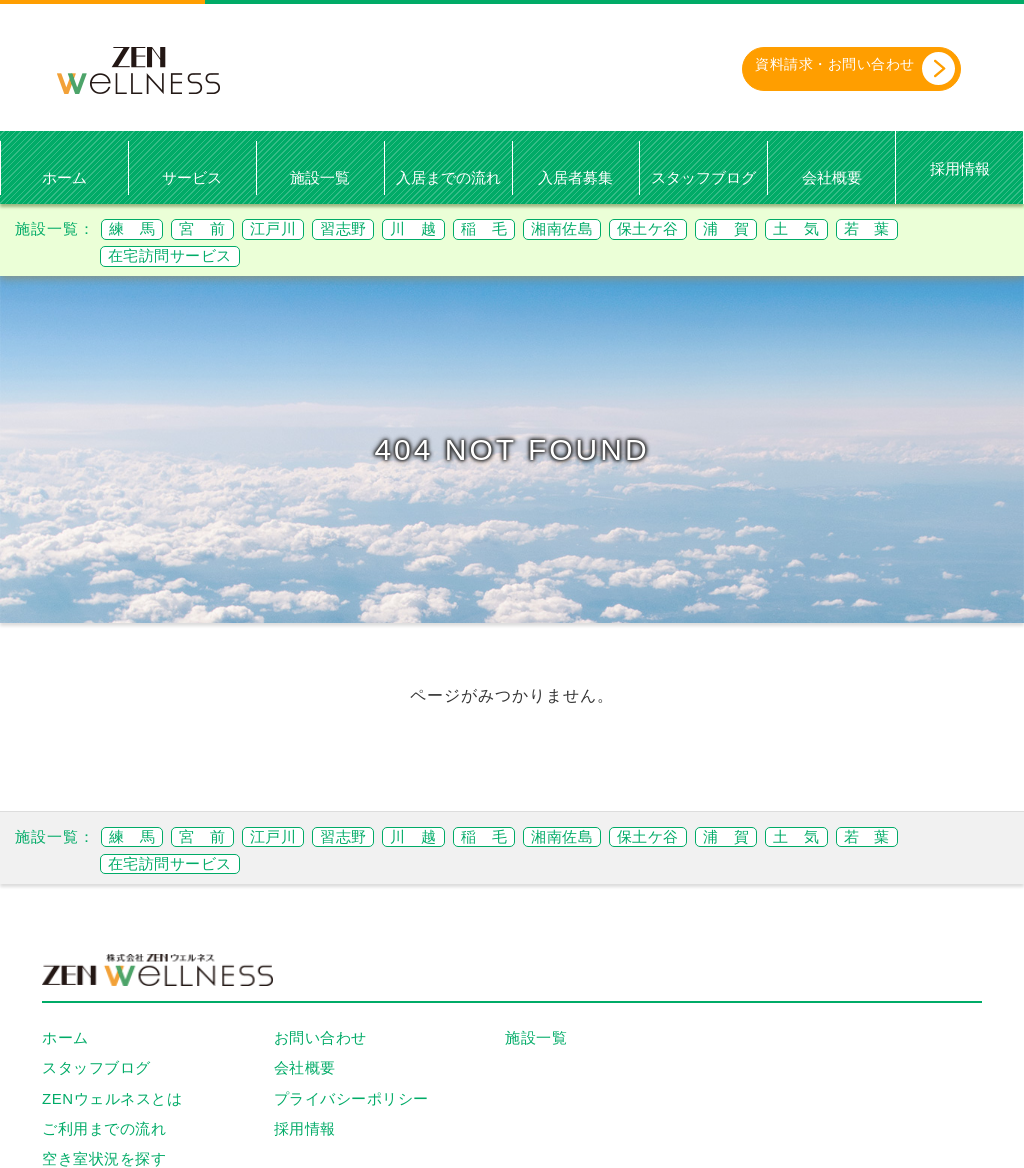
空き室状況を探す (104, 1159)
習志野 (373, 229)
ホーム (64, 177)
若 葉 (960, 229)
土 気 (881, 229)
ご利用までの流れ (104, 1128)
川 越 (452, 229)
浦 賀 (802, 229)
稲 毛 (531, 229)
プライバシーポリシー (351, 1098)
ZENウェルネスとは (112, 1098)
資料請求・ (835, 69)
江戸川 (294, 229)
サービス (192, 177)
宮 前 (215, 229)
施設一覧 (320, 177)
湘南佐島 (619, 229)
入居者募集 (575, 177)
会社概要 (832, 177)
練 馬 (136, 229)
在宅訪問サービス (178, 256)
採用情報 (960, 169)
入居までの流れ (448, 177)
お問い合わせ (320, 1038)
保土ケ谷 (715, 229)
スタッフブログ (703, 177)
